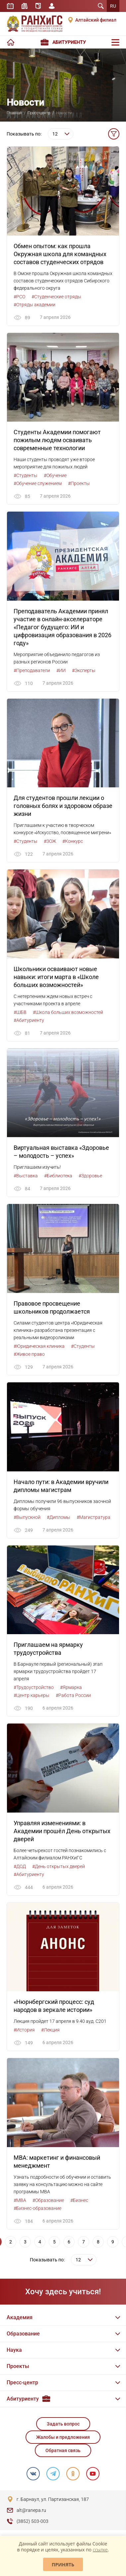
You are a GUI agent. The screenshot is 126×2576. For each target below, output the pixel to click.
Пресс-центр (39, 113)
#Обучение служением (38, 483)
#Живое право (29, 1354)
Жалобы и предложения (63, 2437)
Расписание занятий (10, 6)
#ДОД (20, 1866)
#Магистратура (93, 1517)
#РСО (19, 296)
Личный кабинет (52, 6)
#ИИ (61, 670)
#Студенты (25, 475)
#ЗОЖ (50, 841)
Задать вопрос (63, 2424)
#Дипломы (58, 1517)
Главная (14, 113)
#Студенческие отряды (56, 296)
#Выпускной (27, 1517)
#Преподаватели (32, 670)
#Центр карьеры (31, 1695)
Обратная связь (63, 2450)
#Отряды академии (34, 304)
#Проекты (79, 483)
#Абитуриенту (29, 1020)
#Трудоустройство (34, 1687)
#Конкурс (72, 841)
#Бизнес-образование (37, 2208)
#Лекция (50, 2030)
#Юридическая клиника (39, 1346)
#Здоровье (90, 1175)
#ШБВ (20, 1012)
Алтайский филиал (95, 20)
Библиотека (24, 6)
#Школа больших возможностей (68, 1012)
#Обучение (55, 475)
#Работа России (73, 1695)
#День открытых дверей (58, 1866)
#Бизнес (79, 2200)
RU (113, 6)
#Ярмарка (71, 1687)
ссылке (100, 2549)
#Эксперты (83, 670)
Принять (63, 2564)
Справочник (38, 6)
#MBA (20, 2200)
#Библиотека (58, 1175)
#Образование (48, 2200)
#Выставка (26, 1175)
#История (24, 2030)
